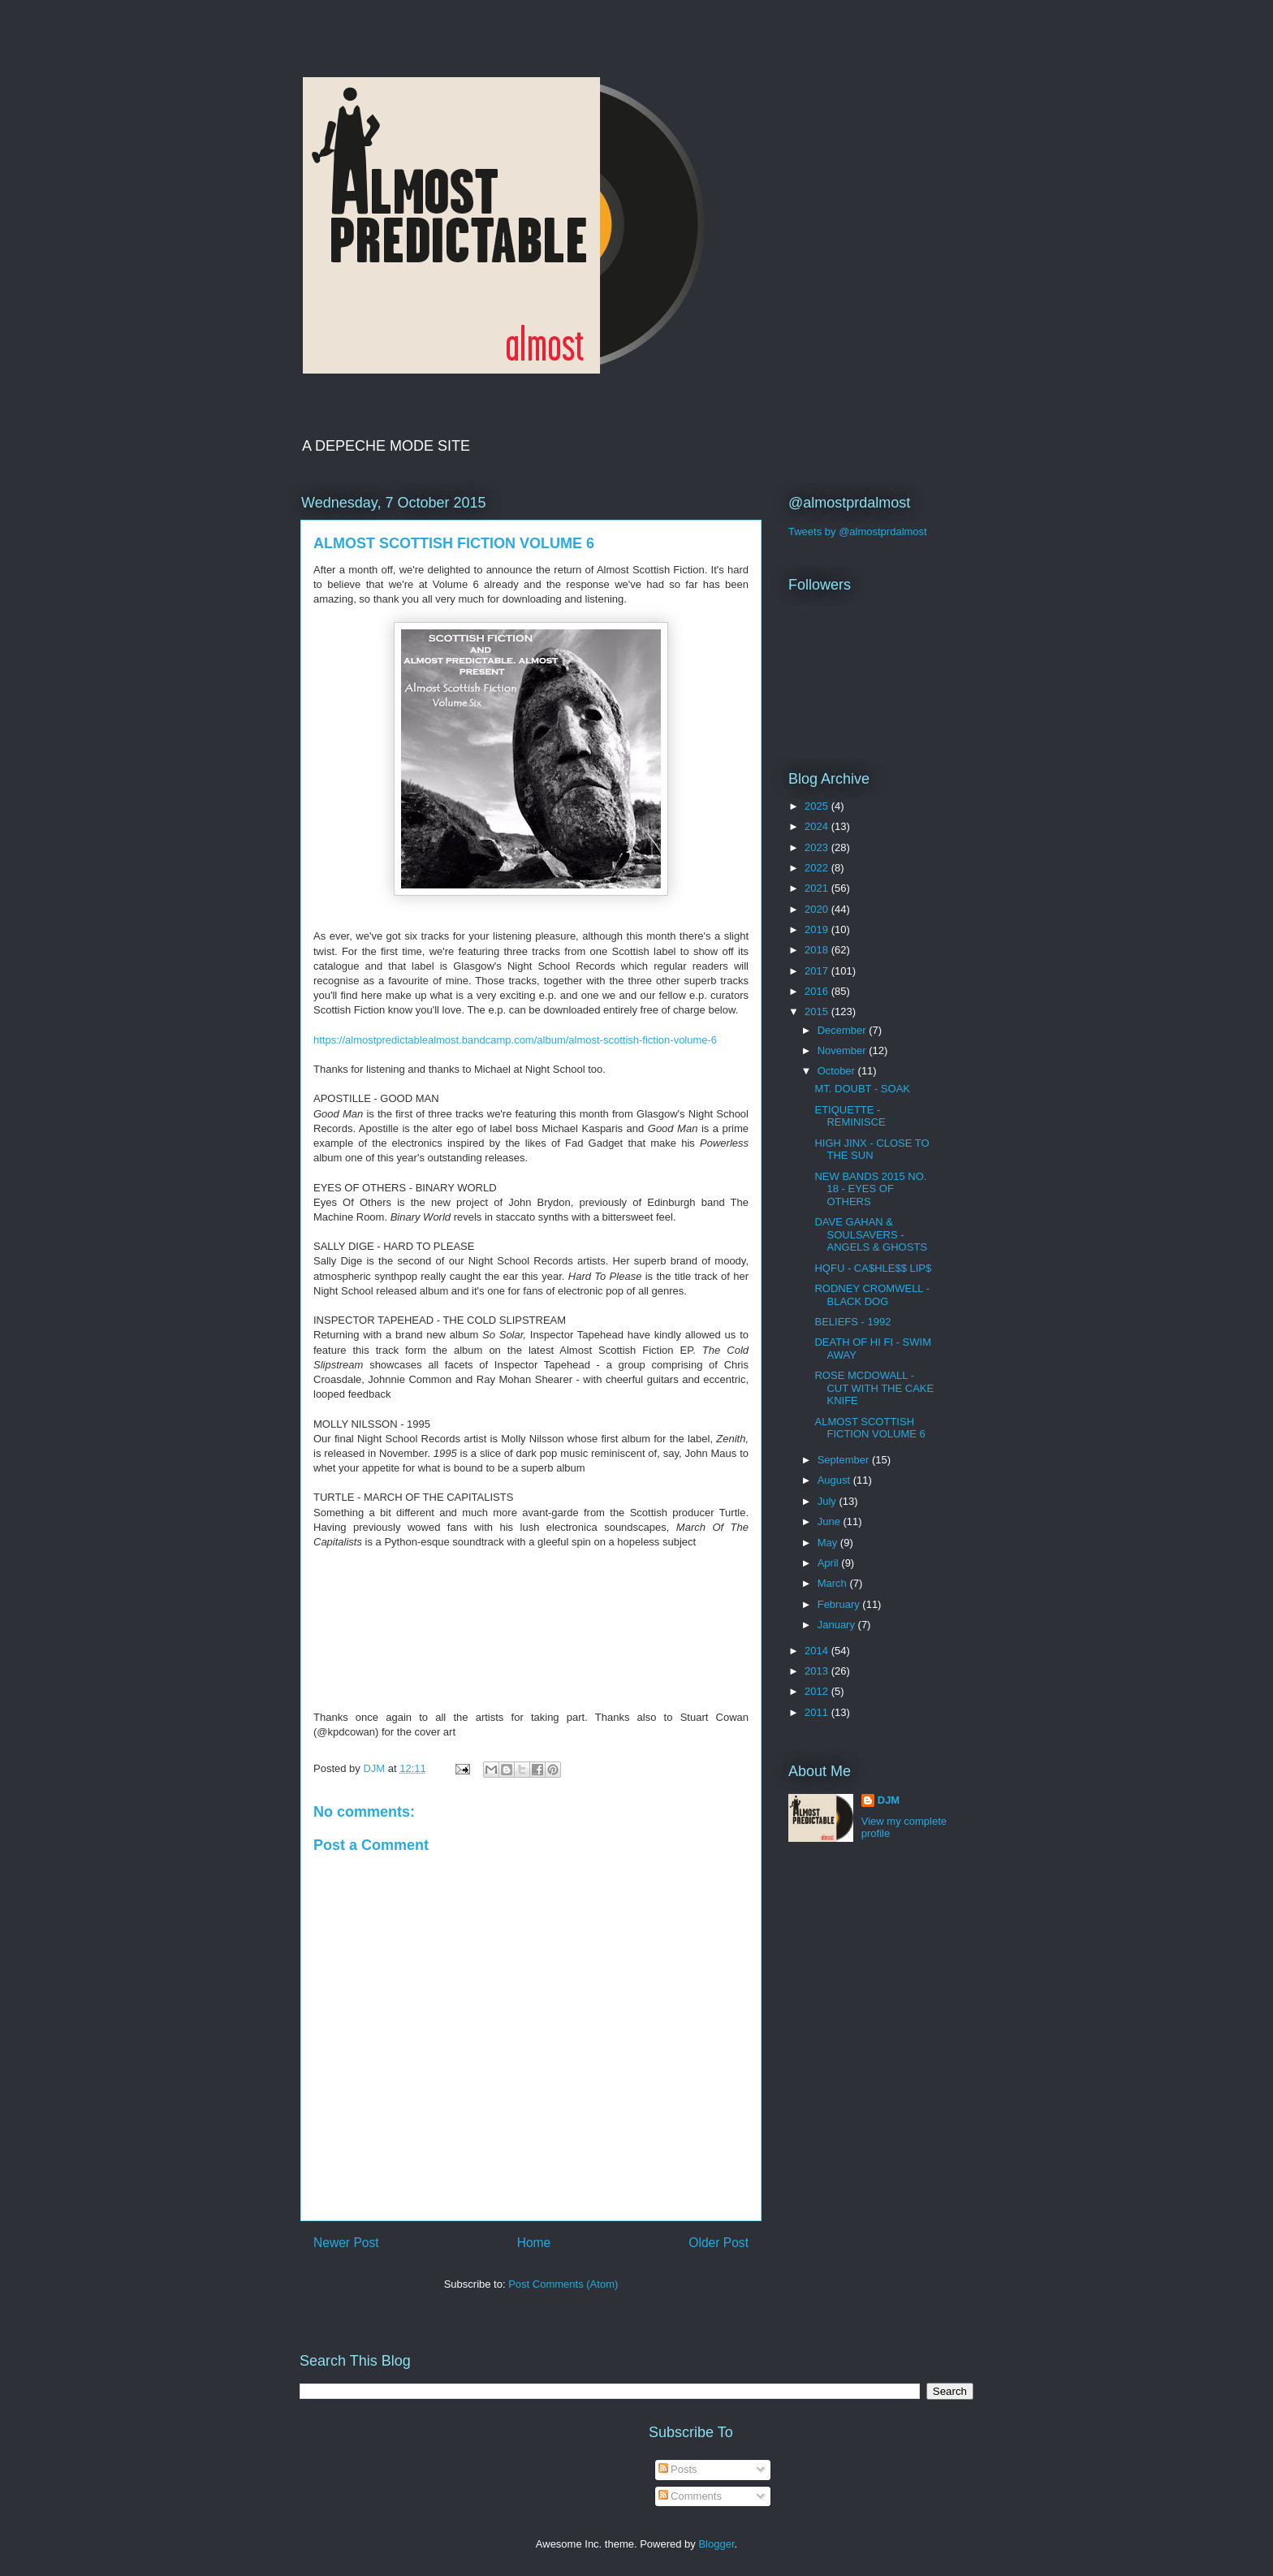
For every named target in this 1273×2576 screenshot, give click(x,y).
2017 (818, 971)
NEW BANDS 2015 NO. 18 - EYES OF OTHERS (870, 1189)
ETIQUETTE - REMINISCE (849, 1116)
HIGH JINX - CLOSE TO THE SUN (871, 1149)
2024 (818, 826)
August (835, 1480)
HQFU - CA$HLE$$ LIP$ (872, 1268)
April (830, 1563)
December (844, 1030)
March (834, 1583)
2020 (818, 909)
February (840, 1604)
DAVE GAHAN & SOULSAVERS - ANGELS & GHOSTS (870, 1234)
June (831, 1521)
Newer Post (346, 2243)
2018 (818, 950)
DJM (889, 1800)
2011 (818, 1712)
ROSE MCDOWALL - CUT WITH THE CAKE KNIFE (874, 1388)
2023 (818, 847)
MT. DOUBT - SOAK (862, 1089)
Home (534, 2243)
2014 (818, 1651)
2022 (818, 868)
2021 (818, 888)
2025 (818, 806)
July (828, 1501)
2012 (818, 1691)
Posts (677, 2469)
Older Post (718, 2243)
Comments (690, 2496)
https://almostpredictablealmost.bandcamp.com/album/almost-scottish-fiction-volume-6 (515, 1040)
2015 (818, 1011)
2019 (818, 929)
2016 (818, 991)
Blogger (716, 2544)
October (838, 1071)
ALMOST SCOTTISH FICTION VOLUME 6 (869, 1428)
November (844, 1050)
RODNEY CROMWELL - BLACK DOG (872, 1294)
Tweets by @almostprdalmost (857, 531)
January (838, 1625)
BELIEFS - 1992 (852, 1322)
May (829, 1543)
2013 (818, 1671)
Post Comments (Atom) (563, 2284)
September (845, 1460)
